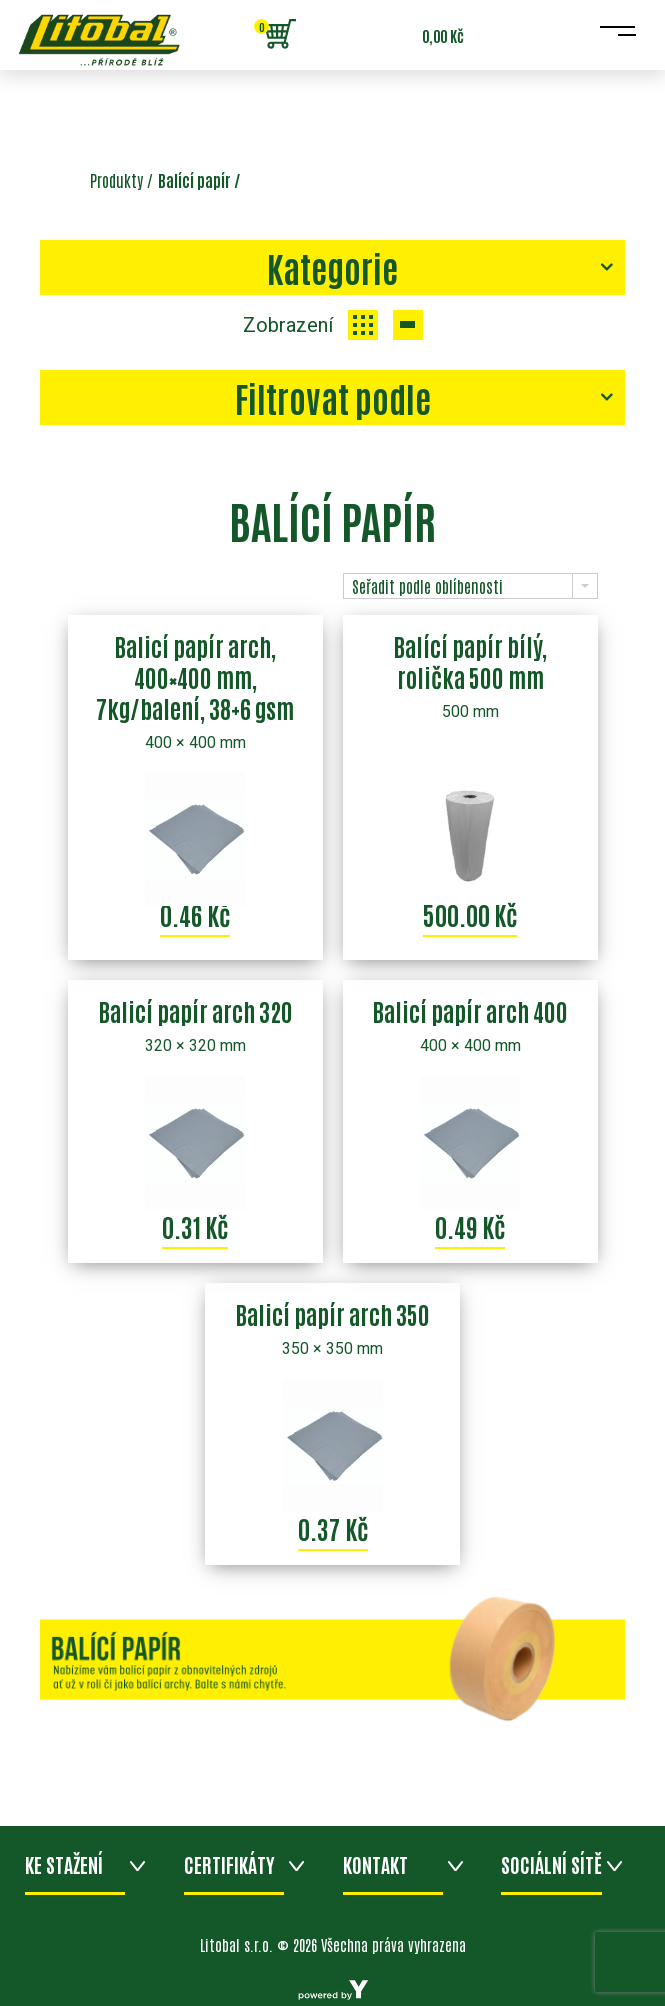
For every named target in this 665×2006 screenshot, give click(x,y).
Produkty (116, 180)
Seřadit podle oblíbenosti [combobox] (427, 586)
